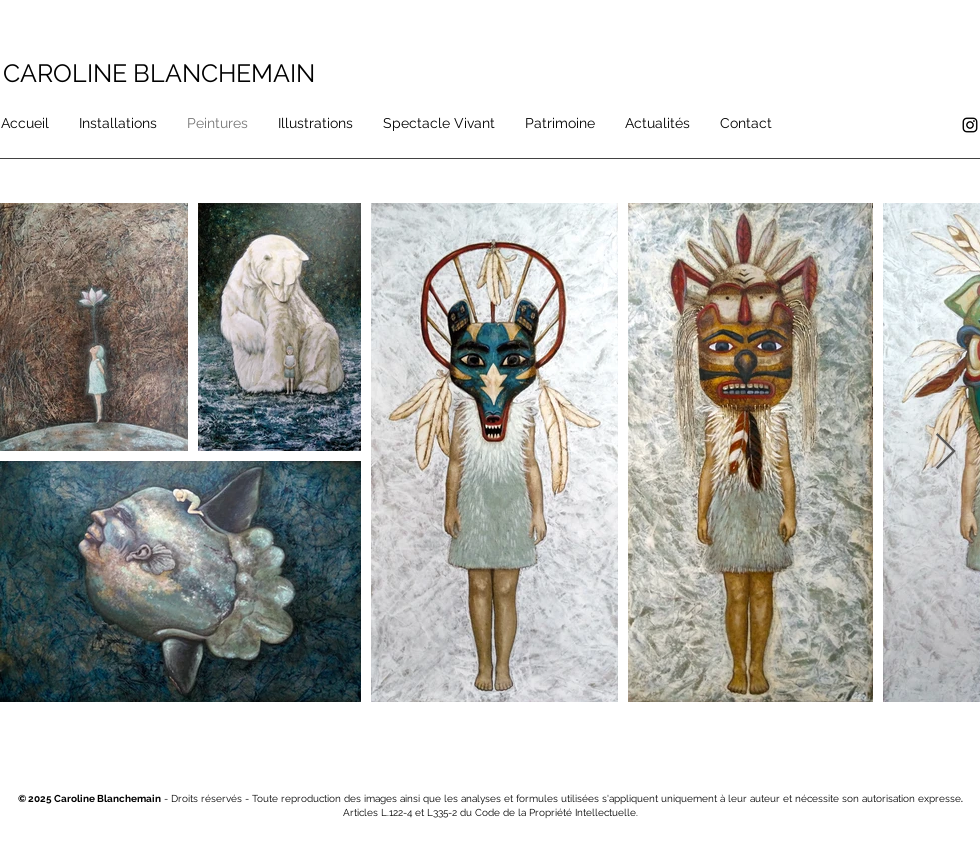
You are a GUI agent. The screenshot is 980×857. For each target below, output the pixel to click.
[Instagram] (970, 125)
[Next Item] (945, 452)
